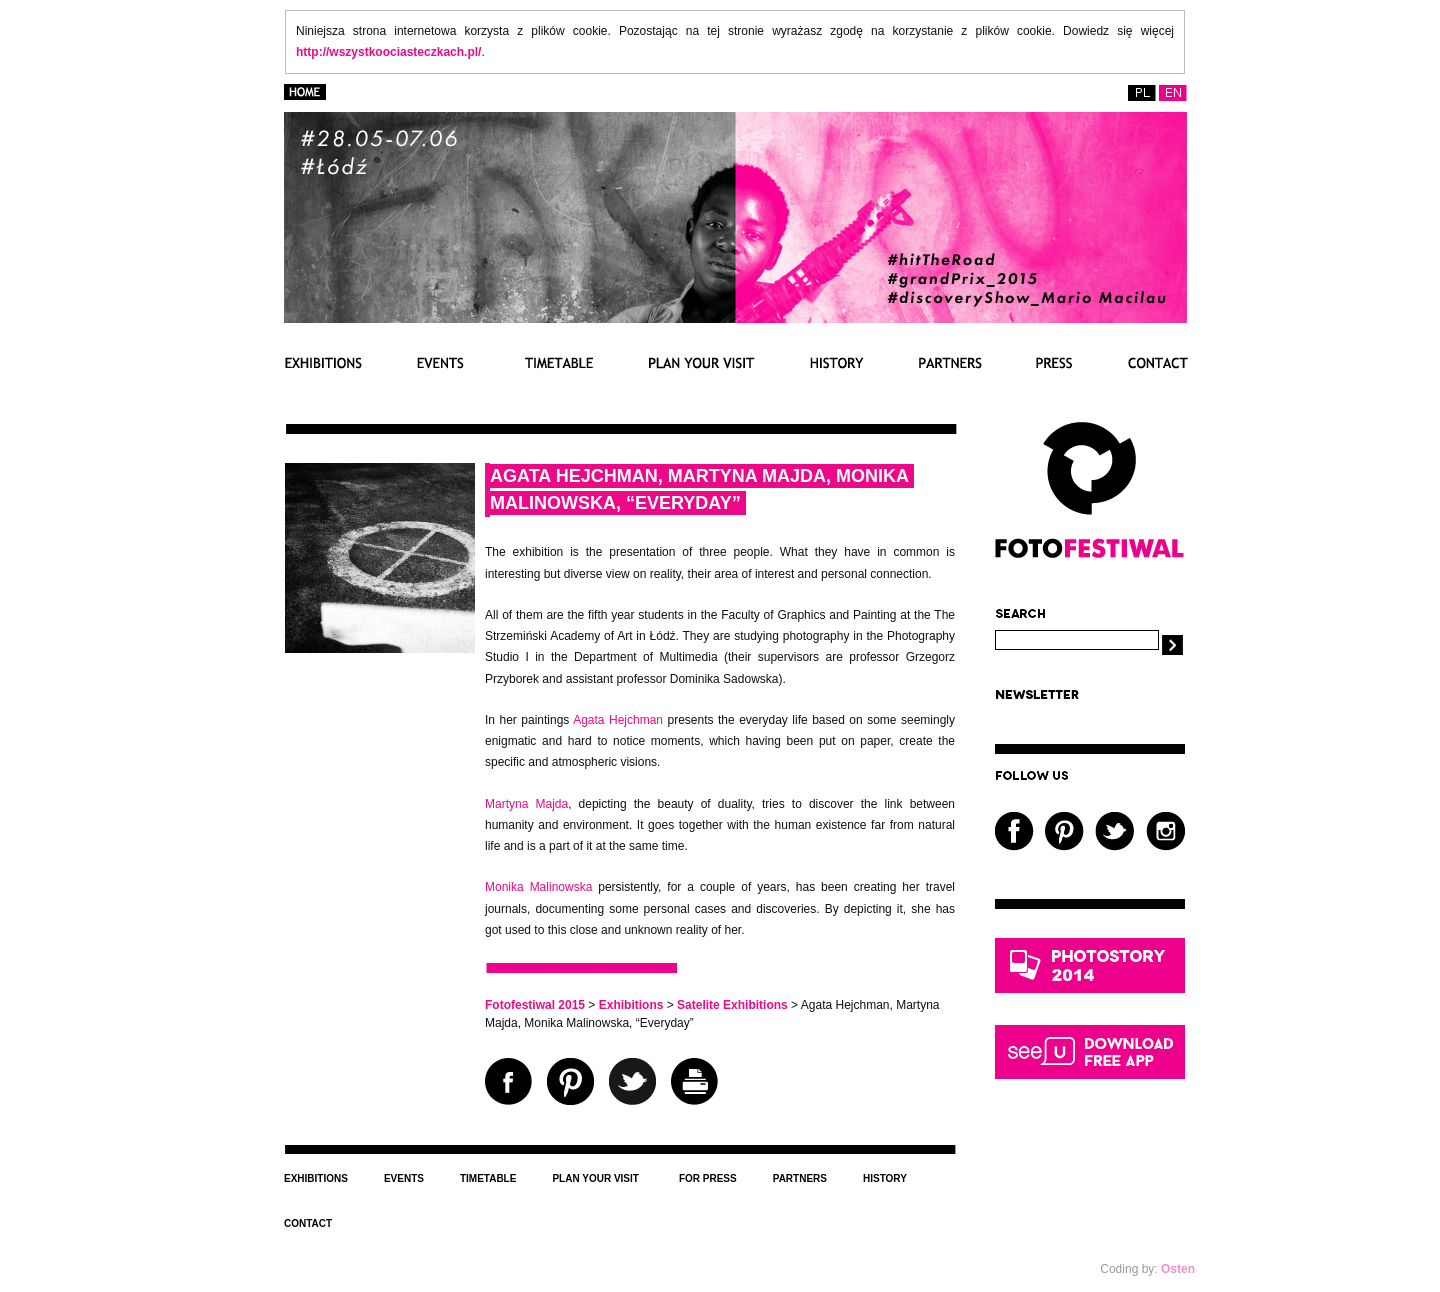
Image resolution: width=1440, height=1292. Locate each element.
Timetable (556, 362)
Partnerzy (950, 362)
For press (708, 1178)
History (837, 362)
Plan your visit (595, 1178)
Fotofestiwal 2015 (535, 1005)
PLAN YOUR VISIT (702, 362)
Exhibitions (323, 362)
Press (1054, 362)
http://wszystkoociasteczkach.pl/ (388, 52)
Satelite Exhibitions (732, 1005)
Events (440, 362)
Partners (800, 1178)
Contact (1157, 362)
